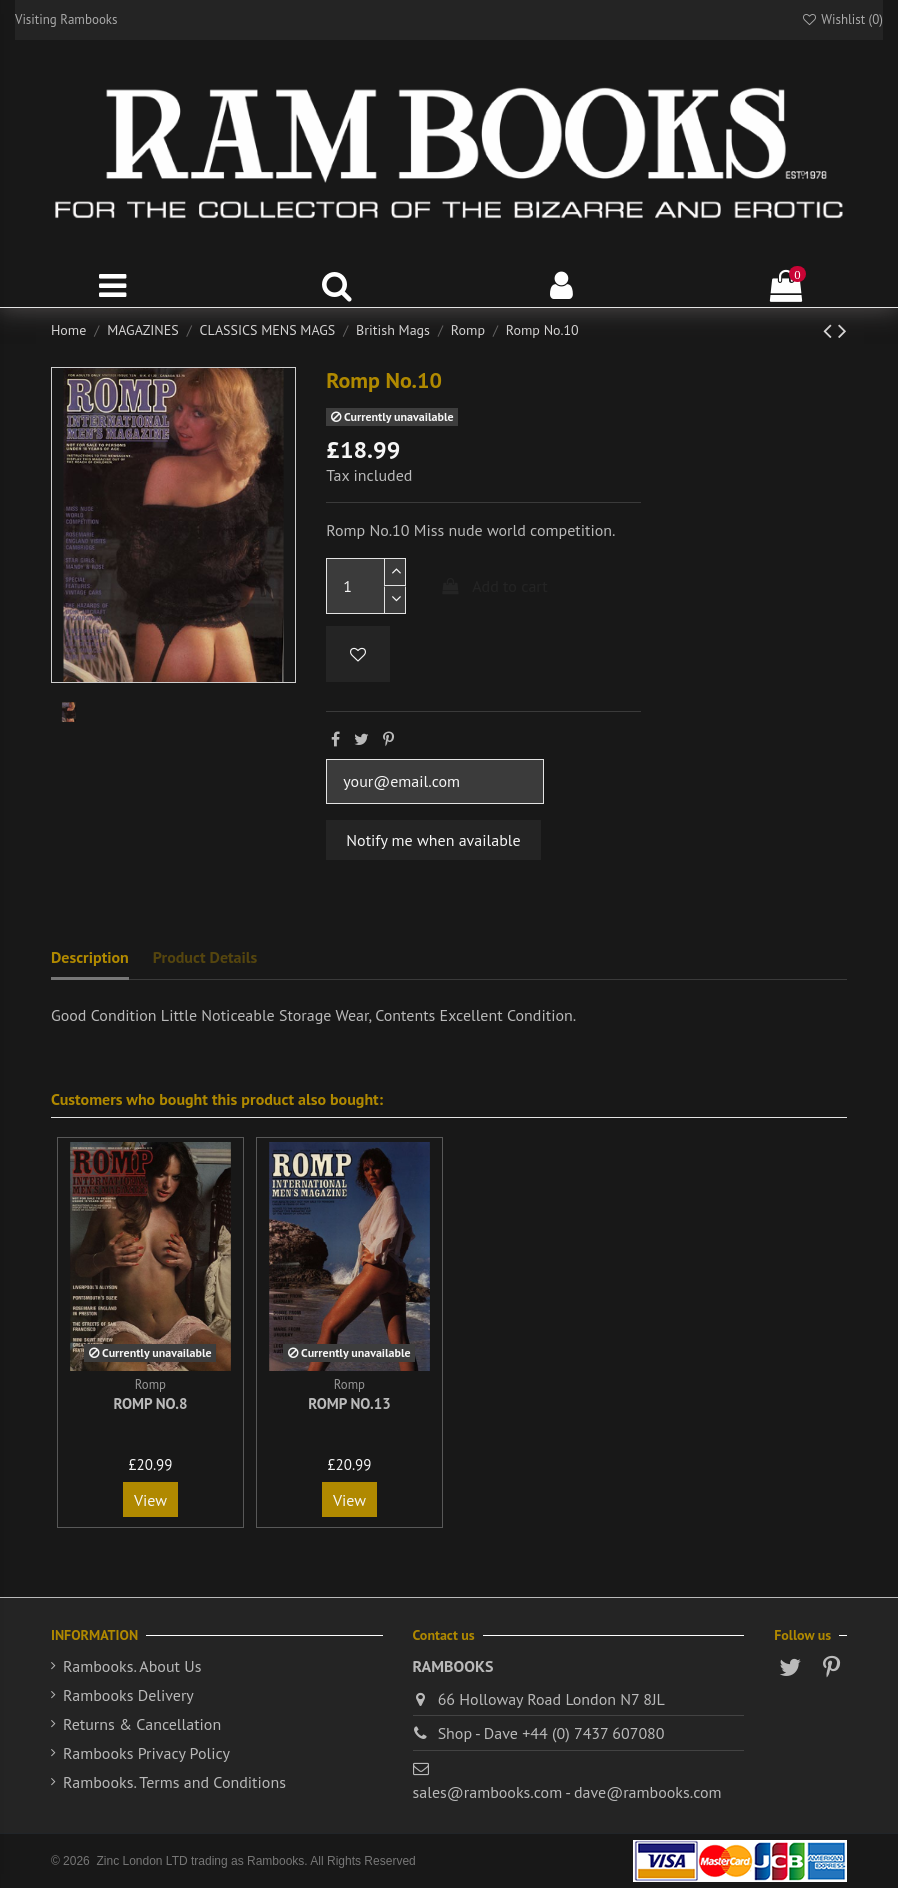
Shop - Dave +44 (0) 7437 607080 (551, 1733)
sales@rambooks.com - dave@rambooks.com (567, 1792)
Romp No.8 (150, 1403)
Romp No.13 (349, 1403)
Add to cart (494, 586)
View (150, 1500)
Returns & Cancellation (142, 1724)
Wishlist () (842, 19)
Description (90, 957)
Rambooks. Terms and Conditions (174, 1782)
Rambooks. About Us (132, 1666)
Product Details (205, 957)
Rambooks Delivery (128, 1695)
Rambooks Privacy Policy (146, 1753)
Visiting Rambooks (66, 19)
